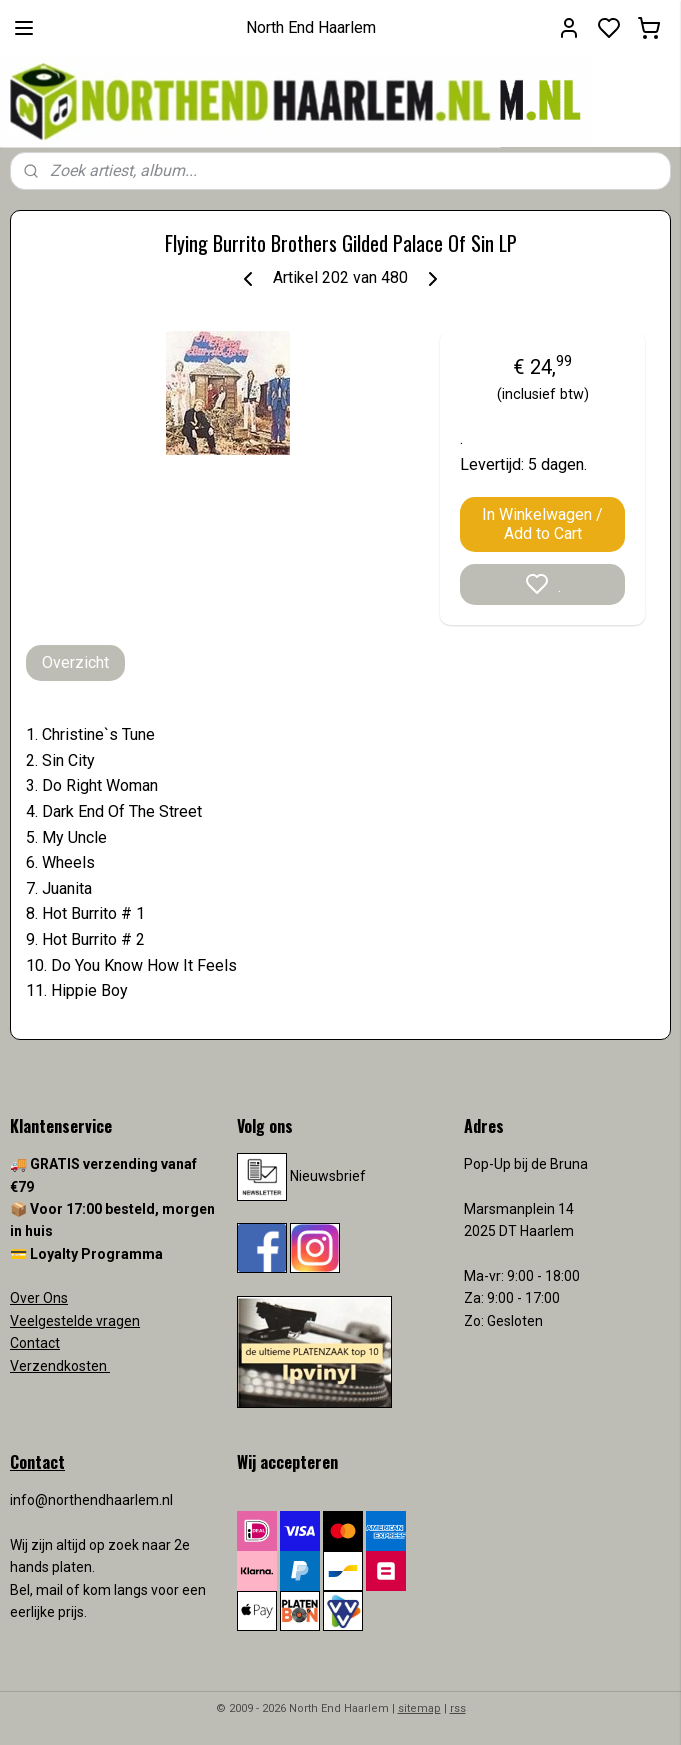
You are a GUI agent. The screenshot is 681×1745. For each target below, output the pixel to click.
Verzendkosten (60, 1366)
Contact (35, 1343)
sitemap (419, 1708)
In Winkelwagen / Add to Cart (542, 524)
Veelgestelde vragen (75, 1321)
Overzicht (75, 662)
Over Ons (39, 1298)
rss (458, 1708)
